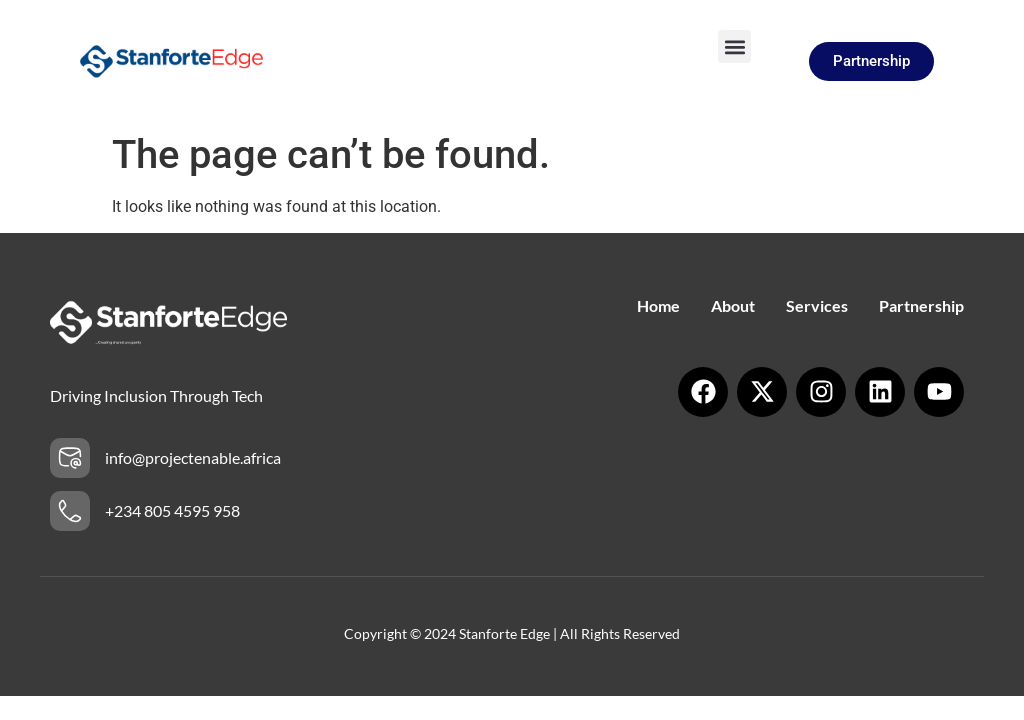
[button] (734, 46)
